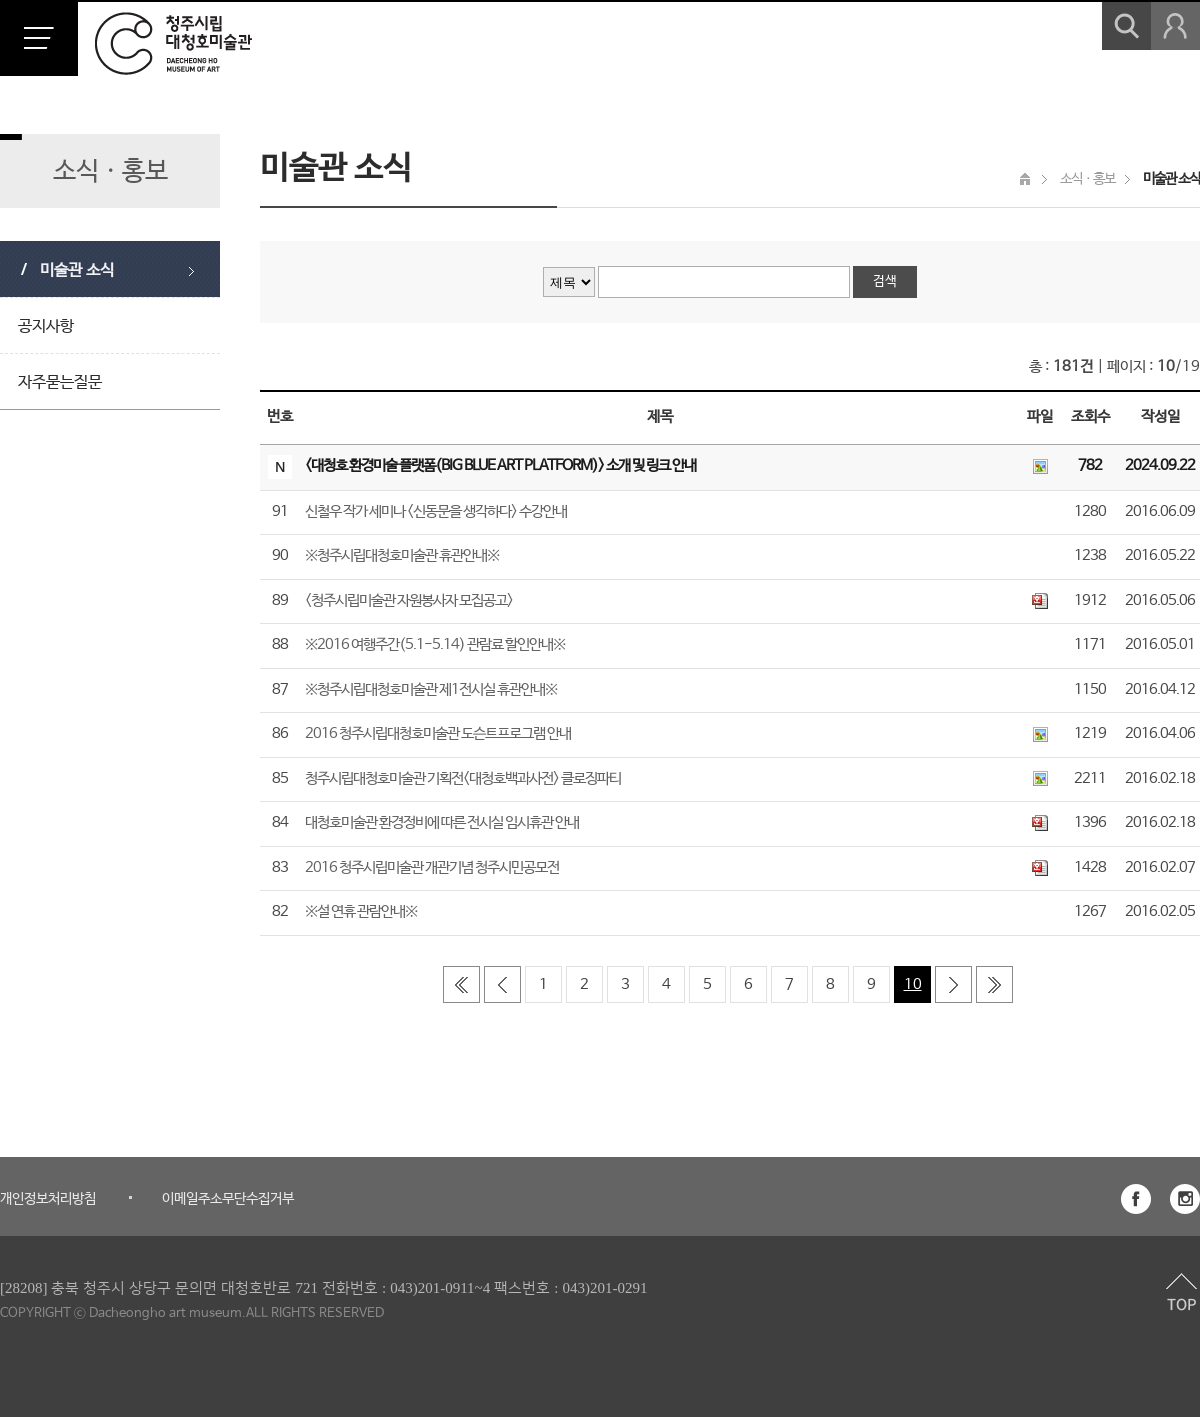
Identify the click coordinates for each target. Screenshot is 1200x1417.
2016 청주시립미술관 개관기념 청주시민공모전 (432, 867)
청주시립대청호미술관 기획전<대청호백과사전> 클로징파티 (463, 778)
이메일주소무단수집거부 (228, 1199)
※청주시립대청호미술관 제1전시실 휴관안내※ (431, 689)
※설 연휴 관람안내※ (361, 911)
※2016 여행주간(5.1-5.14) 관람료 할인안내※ (435, 644)
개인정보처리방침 (48, 1199)
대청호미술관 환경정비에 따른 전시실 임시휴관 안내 (442, 822)
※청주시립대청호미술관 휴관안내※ (402, 555)
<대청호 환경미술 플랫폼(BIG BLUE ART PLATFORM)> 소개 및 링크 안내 (500, 465)
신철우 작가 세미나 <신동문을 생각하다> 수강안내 (436, 511)
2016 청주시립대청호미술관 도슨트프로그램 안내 (438, 733)
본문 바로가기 (0, 0)
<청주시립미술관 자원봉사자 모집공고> (409, 600)
